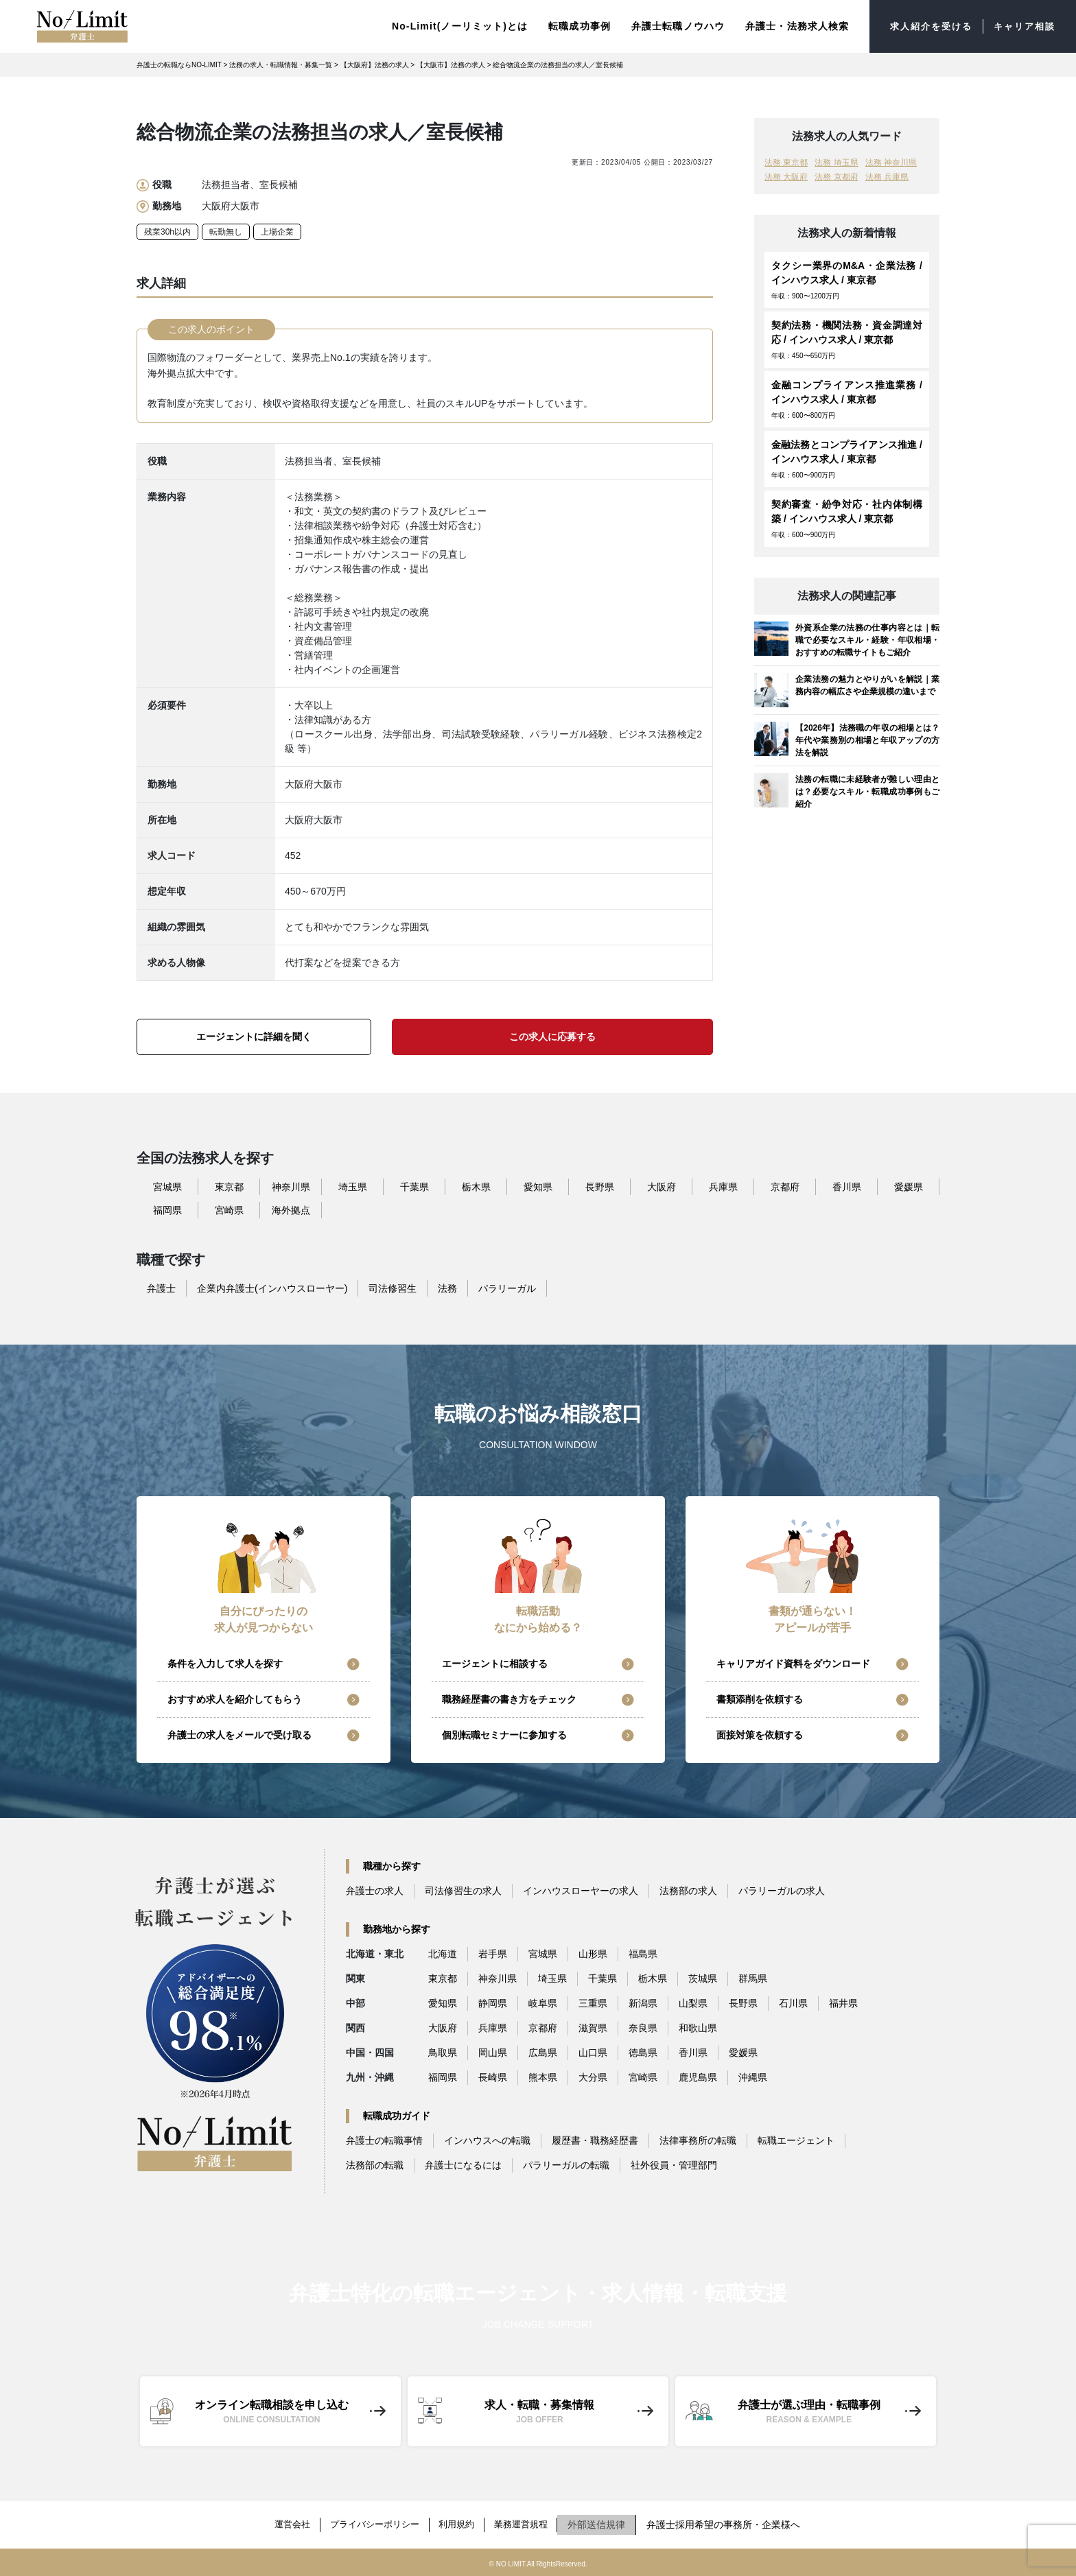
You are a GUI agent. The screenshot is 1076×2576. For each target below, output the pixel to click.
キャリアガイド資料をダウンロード (793, 1665)
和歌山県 (698, 2029)
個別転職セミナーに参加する (504, 1737)
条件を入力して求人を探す (225, 1665)
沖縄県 (752, 2079)
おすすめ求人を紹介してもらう (234, 1701)
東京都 (229, 1188)
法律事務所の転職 (697, 2142)
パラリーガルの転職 (566, 2167)
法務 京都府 (836, 179)
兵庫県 (723, 1188)
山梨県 (693, 2005)
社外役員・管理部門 (674, 2167)
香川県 (846, 1188)
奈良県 (643, 2029)
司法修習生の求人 (463, 1892)
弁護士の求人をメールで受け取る (239, 1737)
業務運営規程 (530, 2523)
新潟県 (643, 2005)
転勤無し (225, 234)
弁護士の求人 (375, 1892)
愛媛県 (908, 1188)
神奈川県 (291, 1188)
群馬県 (752, 1980)
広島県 (542, 2054)
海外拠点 (291, 1212)
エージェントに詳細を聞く (254, 1038)
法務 (447, 1290)
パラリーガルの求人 (781, 1892)
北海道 (442, 1955)
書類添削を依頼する (759, 1701)
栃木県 (476, 1188)
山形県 (592, 1955)
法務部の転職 (375, 2167)
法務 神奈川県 (891, 164)
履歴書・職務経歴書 (595, 2142)
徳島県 (643, 2054)
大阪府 (661, 1188)
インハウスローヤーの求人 (580, 1892)
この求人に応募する (552, 1038)
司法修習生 (393, 1290)
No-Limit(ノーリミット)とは (449, 27)
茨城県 (702, 1980)
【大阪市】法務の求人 (451, 67)
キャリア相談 (1022, 27)
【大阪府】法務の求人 (374, 67)
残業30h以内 (167, 234)
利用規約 (460, 2523)
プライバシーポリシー (372, 2523)
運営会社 (283, 2523)
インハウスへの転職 (487, 2142)
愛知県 (538, 1188)
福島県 (643, 1955)
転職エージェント (796, 2142)
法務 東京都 (786, 164)
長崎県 (492, 2079)
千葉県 (414, 1188)
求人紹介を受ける (924, 27)
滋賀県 (592, 2029)
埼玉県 (352, 1188)
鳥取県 (442, 2054)
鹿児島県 (698, 2079)
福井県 (843, 2005)
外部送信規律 (609, 2523)
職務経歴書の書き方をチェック (509, 1701)
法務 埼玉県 (836, 164)
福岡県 (167, 1212)
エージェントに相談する (495, 1665)
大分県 (592, 2079)
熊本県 (542, 2079)
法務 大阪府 (786, 179)
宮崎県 (229, 1212)
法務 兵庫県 (887, 179)
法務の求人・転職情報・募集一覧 (280, 67)
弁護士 (161, 1290)
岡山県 (492, 2054)
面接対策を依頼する (759, 1737)
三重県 (592, 2005)
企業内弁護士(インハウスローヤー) (272, 1290)
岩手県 (492, 1955)
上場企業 (277, 234)
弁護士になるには (463, 2167)
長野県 (599, 1188)
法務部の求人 (688, 1892)
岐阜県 (542, 2005)
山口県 (592, 2054)
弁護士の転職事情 (384, 2142)
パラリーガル (507, 1290)
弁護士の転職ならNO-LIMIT (179, 67)
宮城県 (167, 1188)
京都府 (785, 1188)
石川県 (793, 2005)
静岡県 (492, 2005)
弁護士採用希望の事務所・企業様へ (735, 2523)
